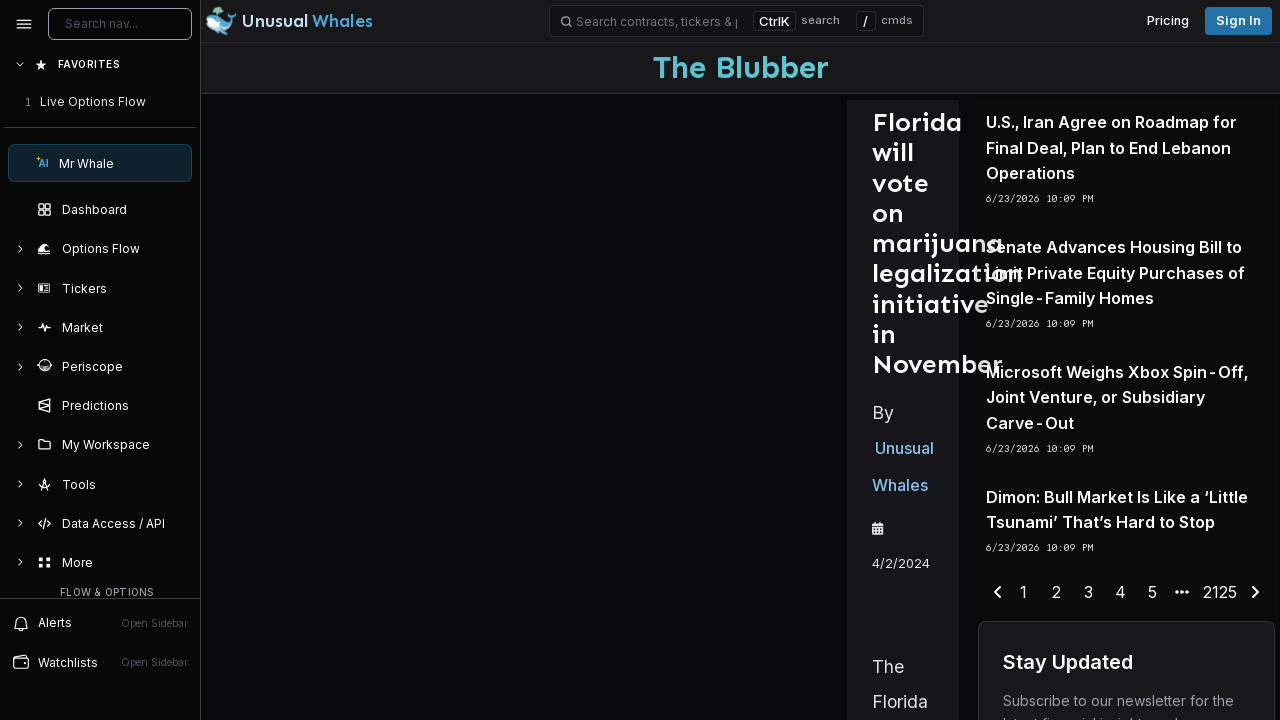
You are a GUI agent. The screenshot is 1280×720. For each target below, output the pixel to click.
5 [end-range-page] (1138, 691)
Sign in (1238, 20)
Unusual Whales (386, 360)
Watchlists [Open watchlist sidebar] (100, 662)
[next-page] (1228, 692)
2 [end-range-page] (1055, 691)
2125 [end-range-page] (1197, 691)
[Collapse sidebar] (24, 24)
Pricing (1168, 20)
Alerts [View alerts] (100, 623)
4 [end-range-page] (1110, 691)
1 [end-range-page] (1027, 691)
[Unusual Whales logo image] (289, 21)
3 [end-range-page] (1082, 691)
